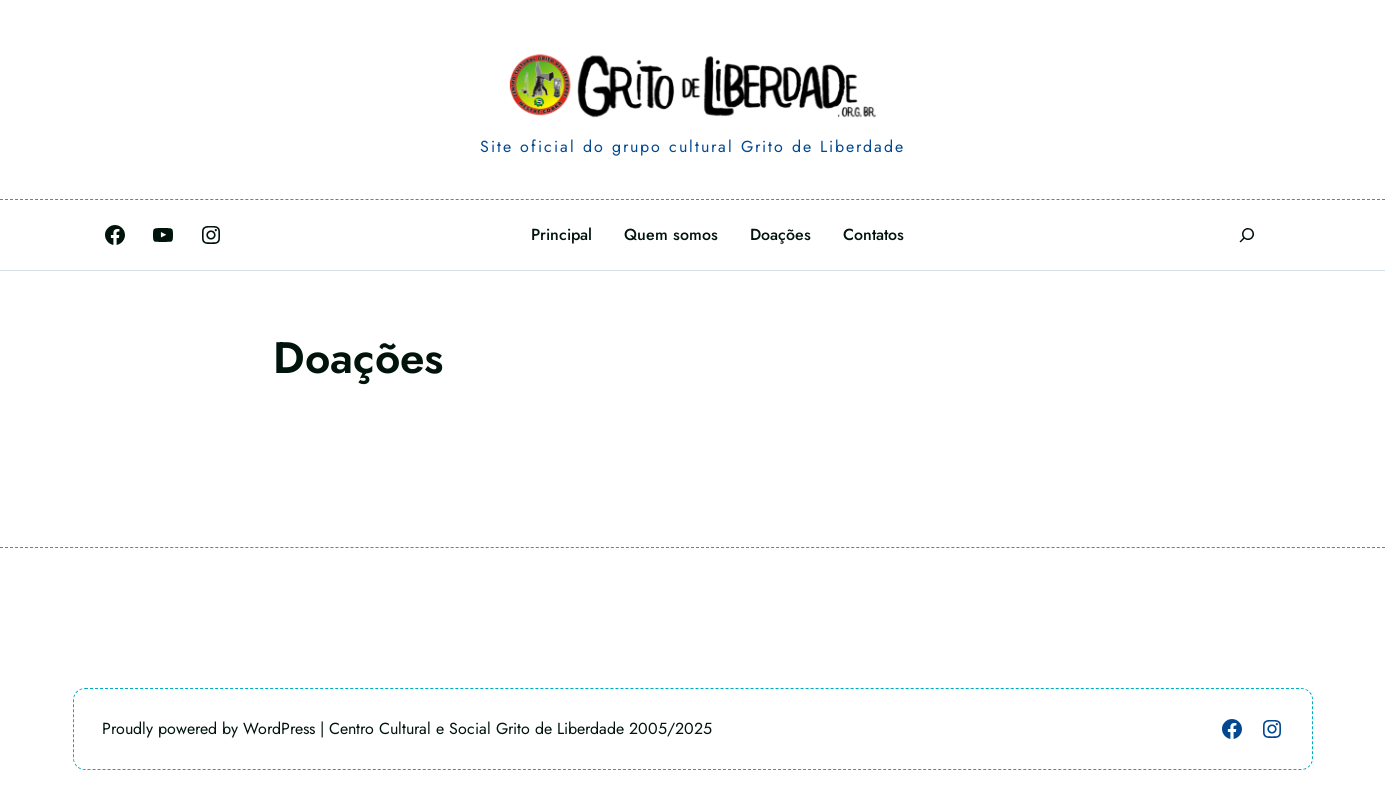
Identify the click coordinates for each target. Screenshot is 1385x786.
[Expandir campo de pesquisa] (1247, 234)
